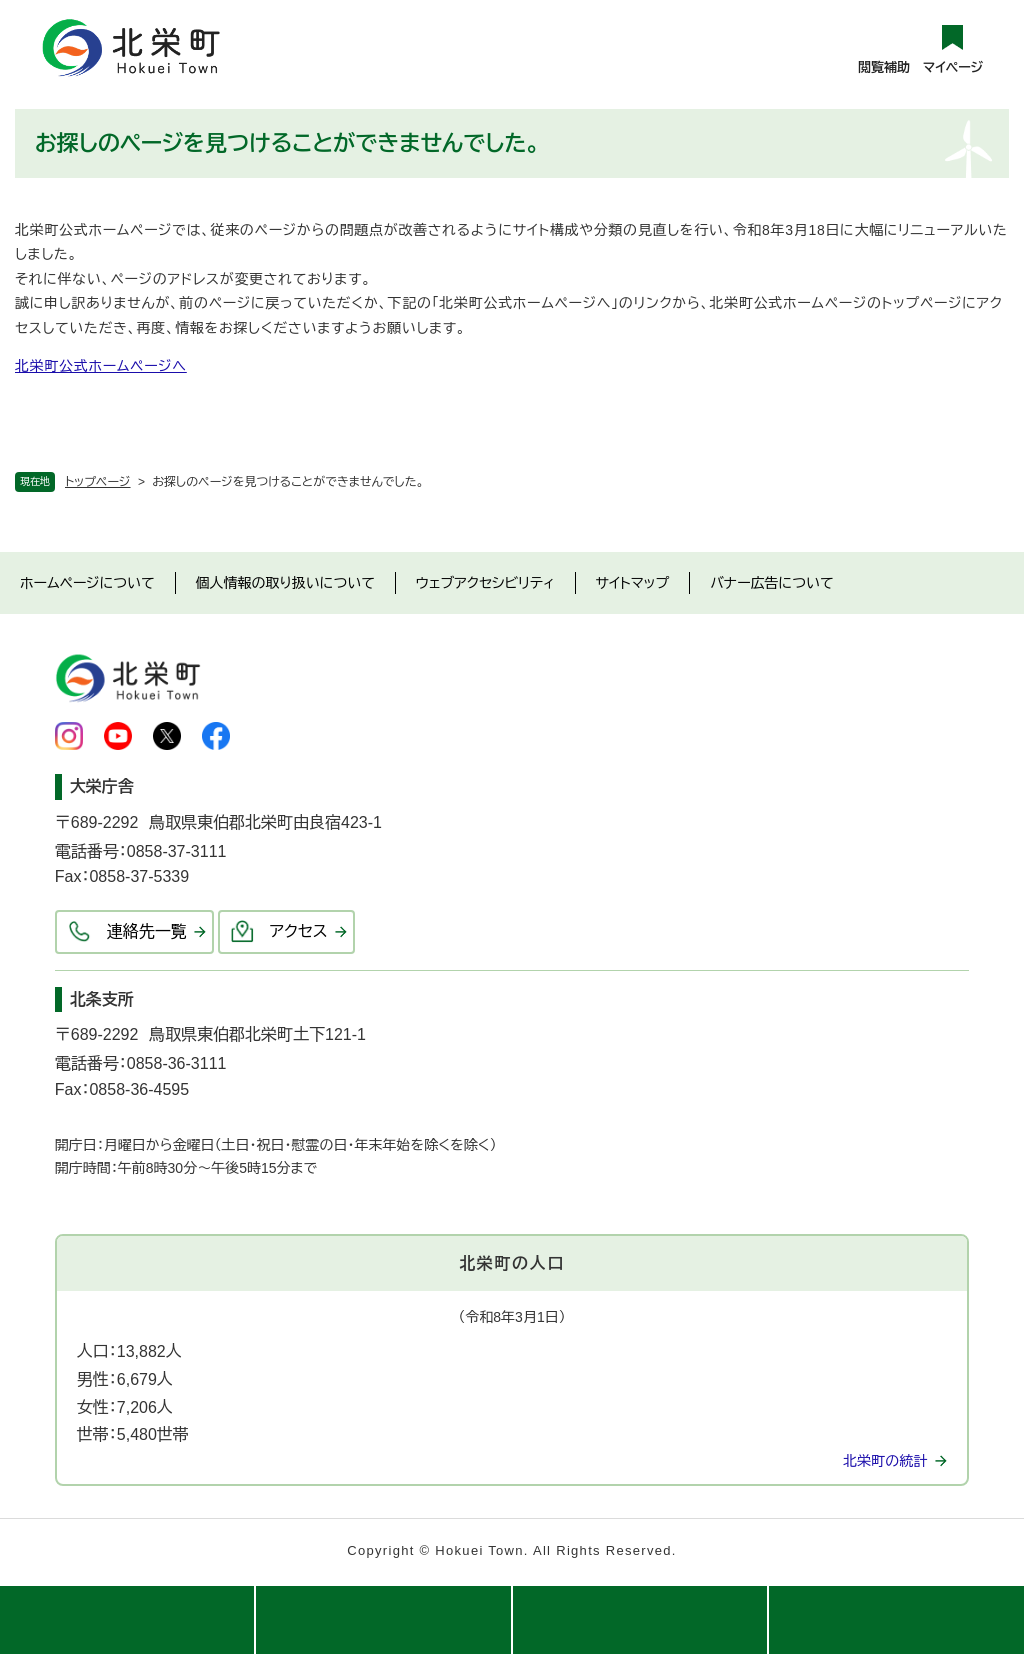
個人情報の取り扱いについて (285, 583)
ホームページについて (87, 583)
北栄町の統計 (885, 1461)
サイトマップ (633, 583)
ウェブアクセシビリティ (485, 583)
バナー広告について (771, 583)
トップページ (98, 482)
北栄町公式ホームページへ (101, 366)
